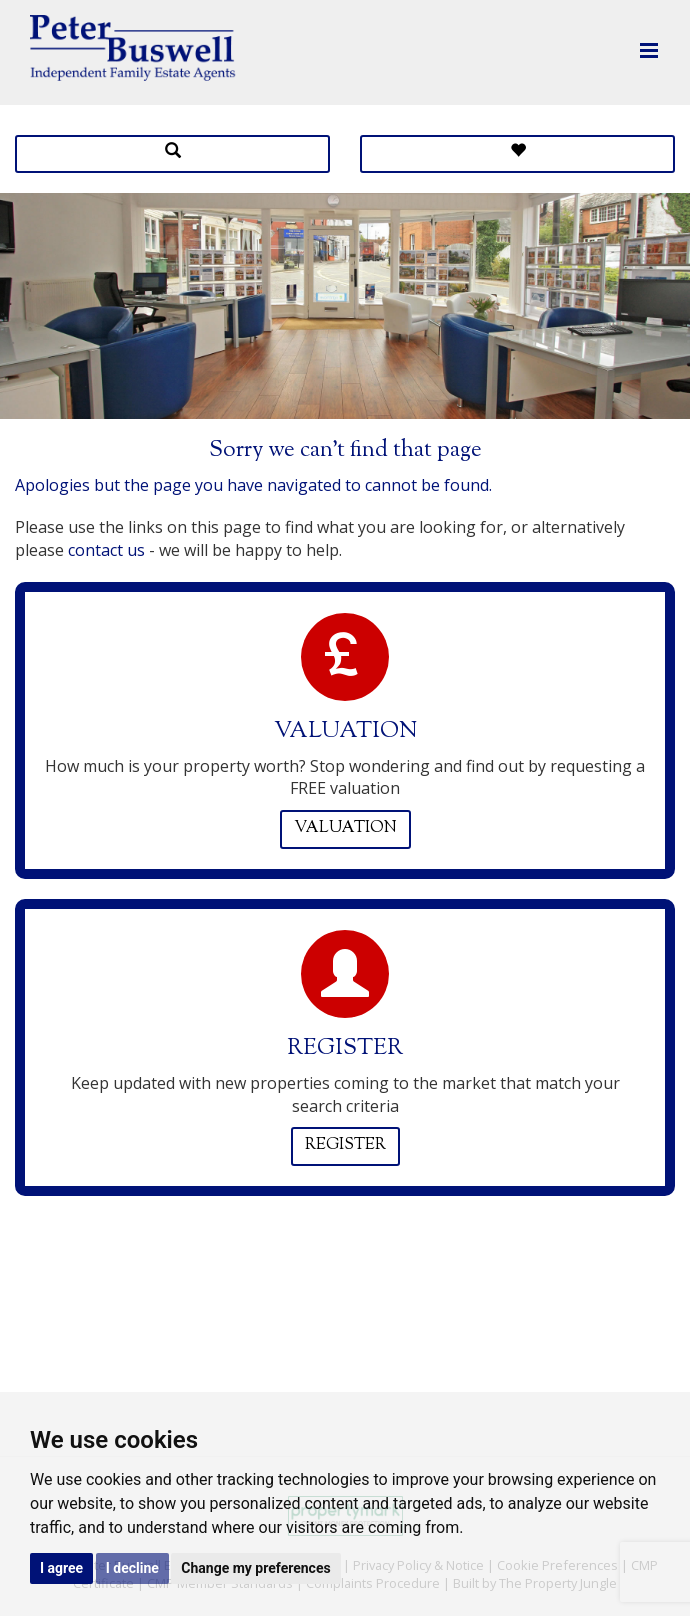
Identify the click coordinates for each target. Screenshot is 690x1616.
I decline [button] (132, 1568)
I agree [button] (61, 1568)
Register (345, 1145)
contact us (106, 550)
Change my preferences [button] (255, 1568)
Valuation (345, 828)
